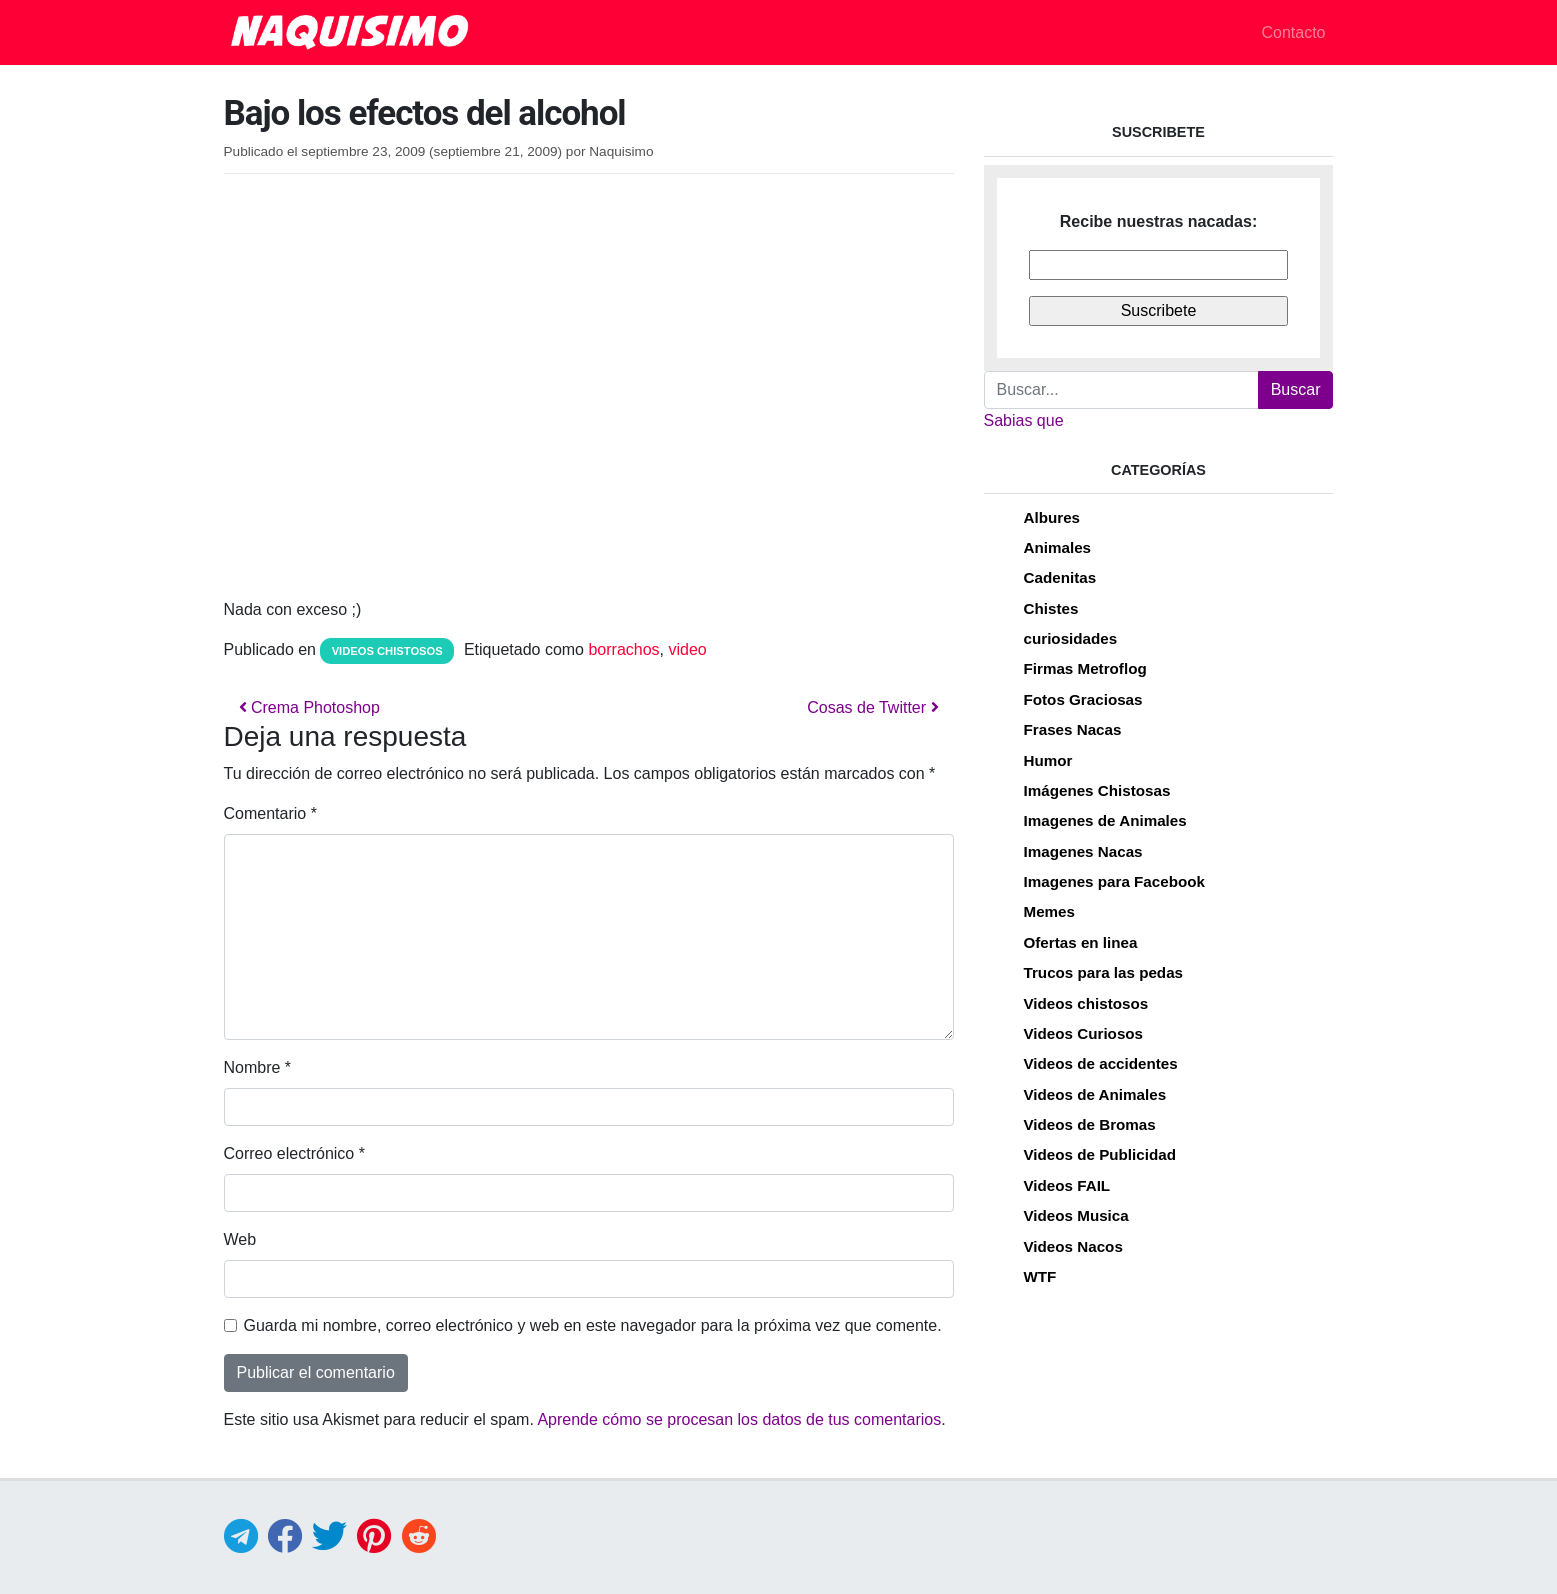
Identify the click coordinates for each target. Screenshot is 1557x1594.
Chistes (1051, 608)
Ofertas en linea (1081, 942)
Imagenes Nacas (1083, 851)
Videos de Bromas (1090, 1124)
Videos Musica (1076, 1215)
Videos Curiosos (1084, 1033)
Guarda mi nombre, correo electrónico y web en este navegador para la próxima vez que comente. (593, 1325)
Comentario (270, 813)
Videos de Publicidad (1100, 1154)
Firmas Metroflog (1085, 668)
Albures (1052, 517)
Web (240, 1239)
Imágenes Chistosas (1097, 790)
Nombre (258, 1067)
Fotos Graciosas (1083, 699)
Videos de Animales (1095, 1094)
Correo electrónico (294, 1153)
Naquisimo (621, 151)
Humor (1048, 760)
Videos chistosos (387, 651)
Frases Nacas (1073, 729)
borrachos (623, 649)
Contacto (1293, 32)
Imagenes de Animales (1105, 820)
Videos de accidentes (1101, 1063)
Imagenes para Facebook (1114, 881)
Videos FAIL (1067, 1185)
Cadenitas (1060, 577)
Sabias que (1024, 420)
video (688, 649)
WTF (1040, 1276)
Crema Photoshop (309, 707)
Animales (1058, 547)
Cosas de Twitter (872, 707)
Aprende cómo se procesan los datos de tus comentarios (739, 1419)
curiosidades (1071, 638)
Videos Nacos (1073, 1246)
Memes (1050, 911)
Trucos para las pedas (1104, 972)
